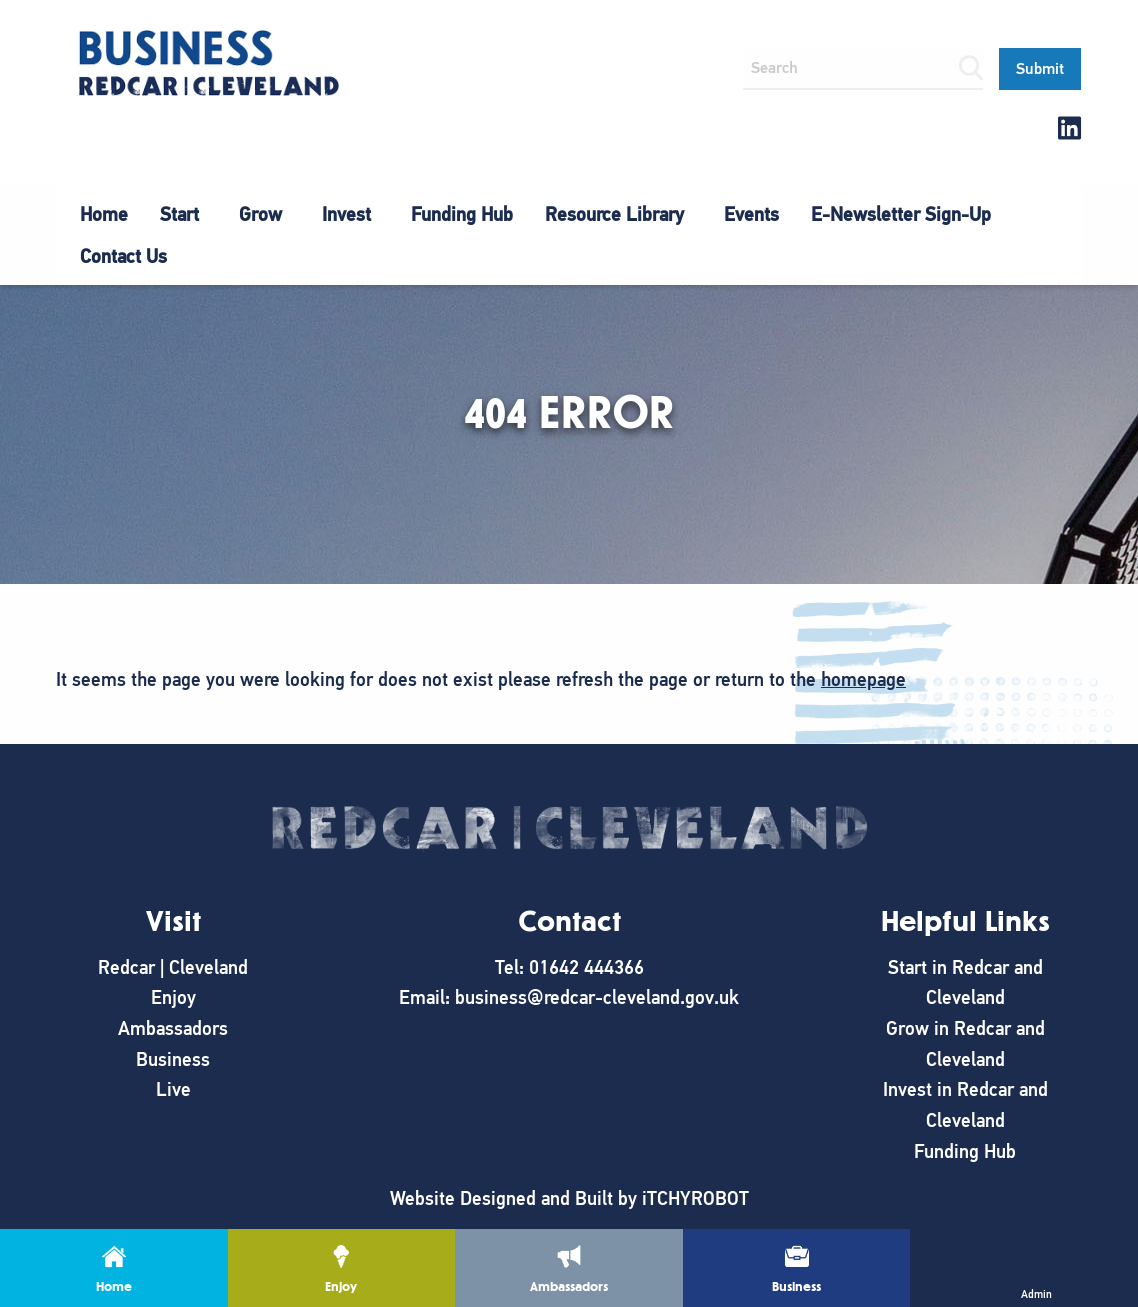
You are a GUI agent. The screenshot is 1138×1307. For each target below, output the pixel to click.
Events (751, 214)
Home (104, 214)
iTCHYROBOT (695, 1198)
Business (173, 1059)
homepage (863, 679)
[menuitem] (104, 215)
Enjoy (173, 997)
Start (179, 214)
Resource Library (614, 214)
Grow (260, 214)
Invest (346, 214)
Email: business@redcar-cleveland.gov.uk (569, 997)
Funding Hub (462, 214)
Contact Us (123, 256)
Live (173, 1089)
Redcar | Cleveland (173, 967)
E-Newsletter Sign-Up (901, 214)
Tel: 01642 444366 (569, 967)
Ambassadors (173, 1028)
